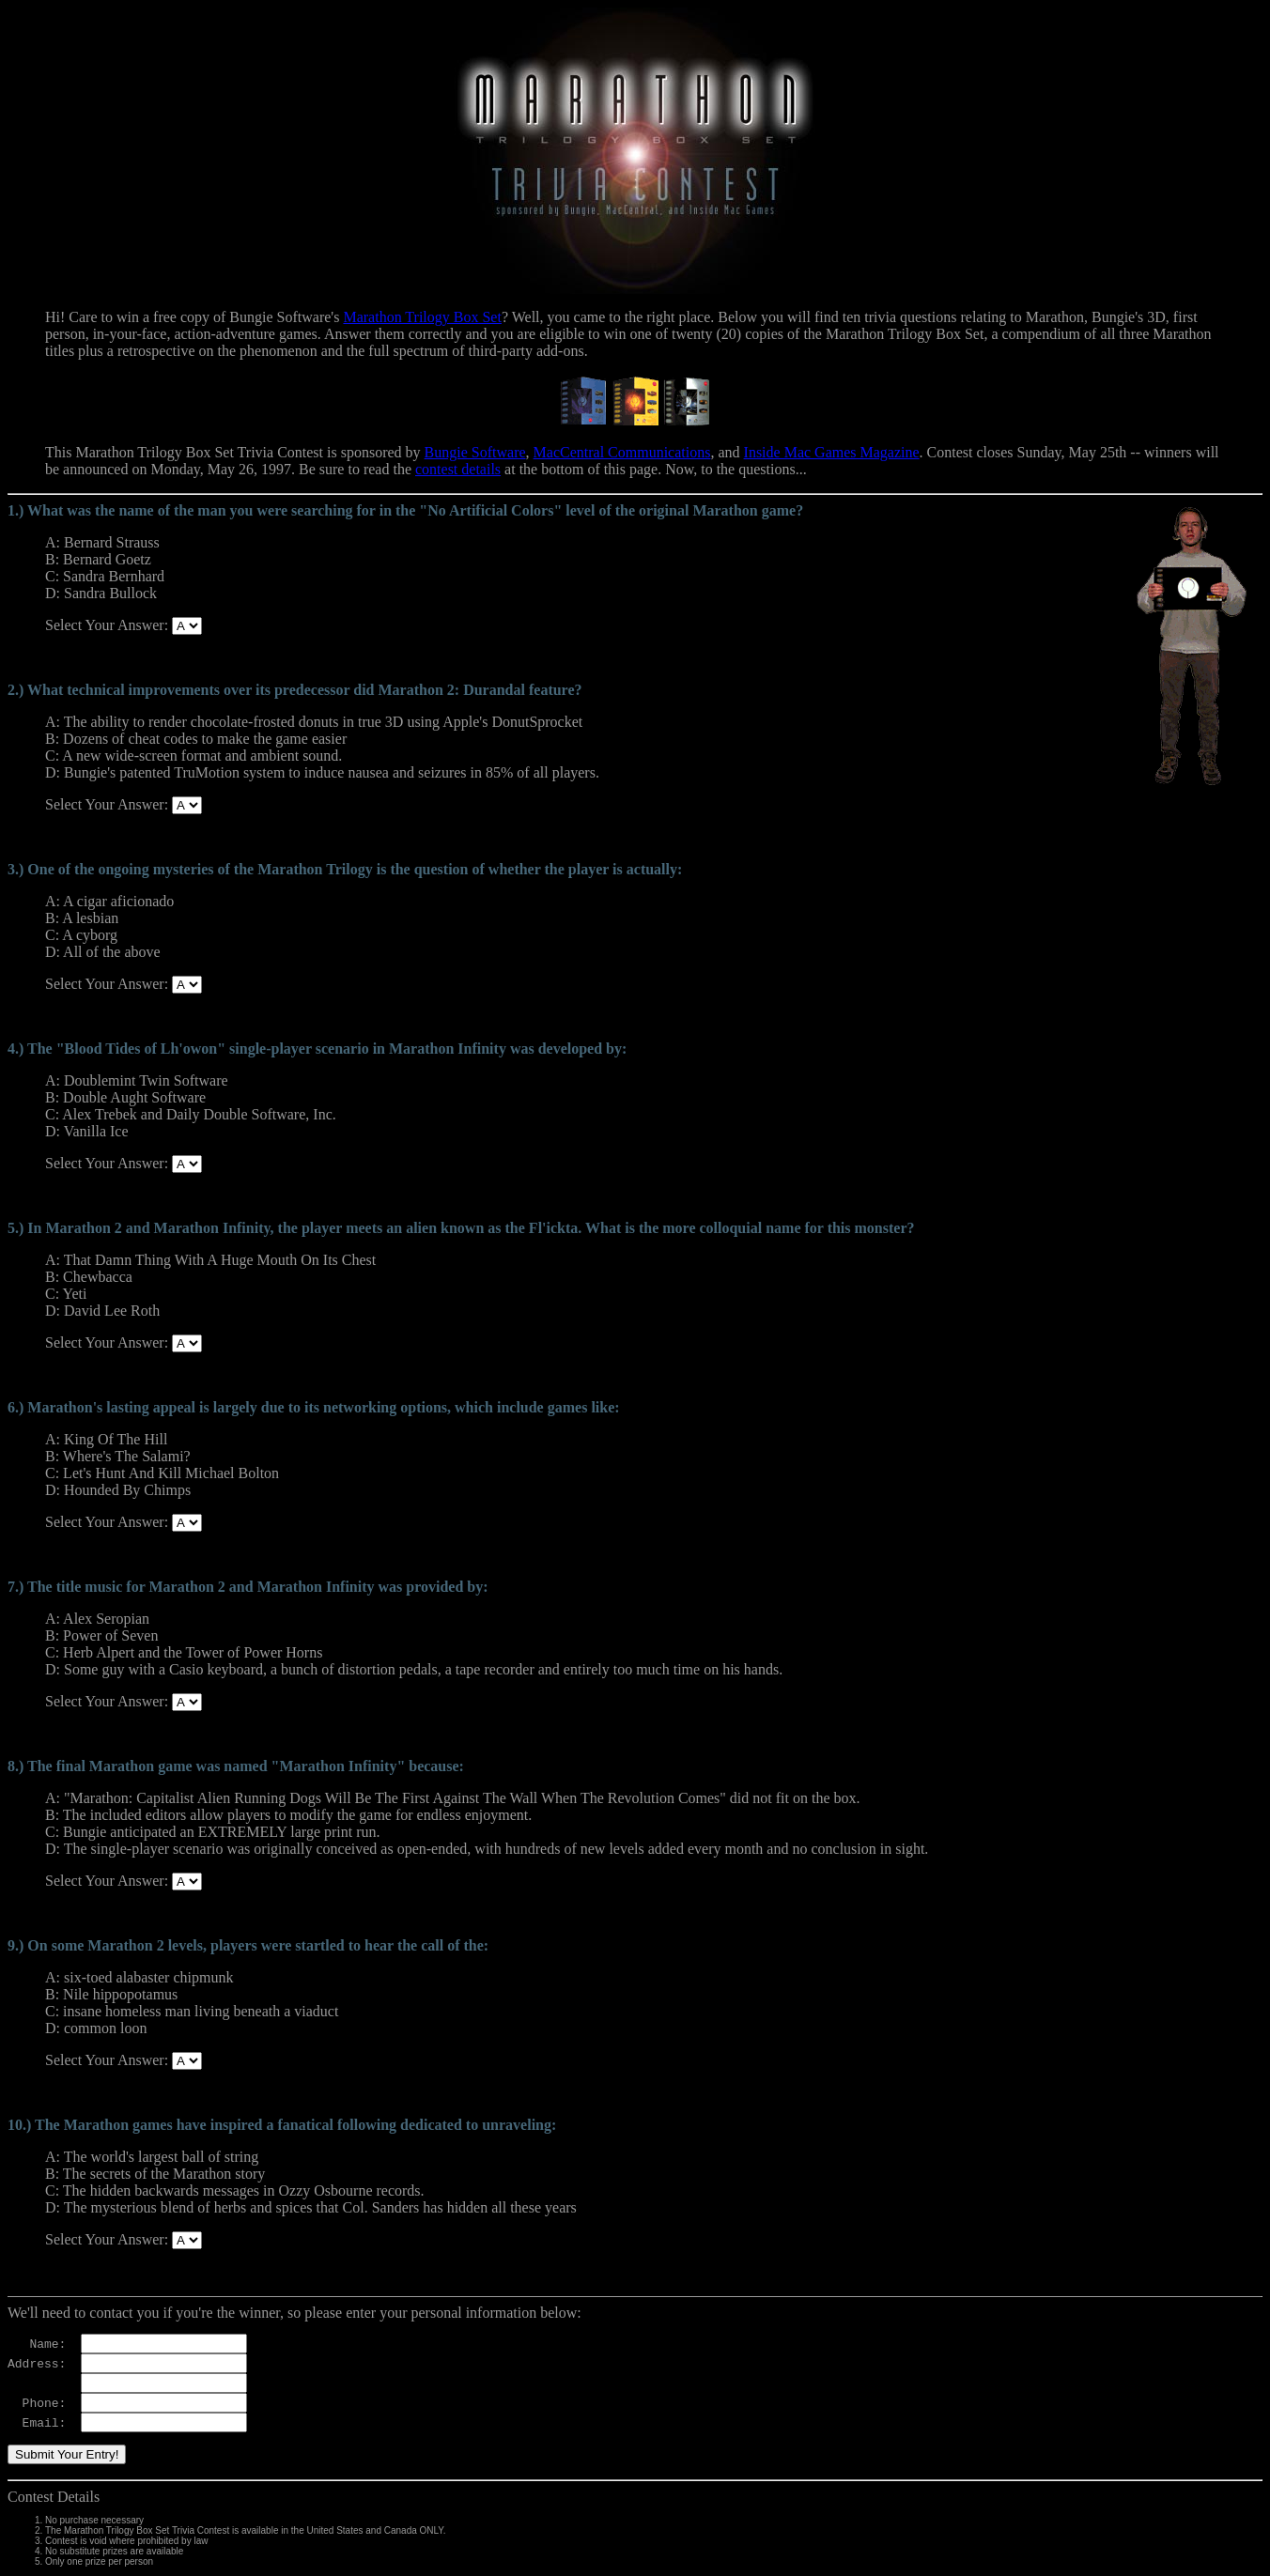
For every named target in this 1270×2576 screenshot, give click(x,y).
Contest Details (54, 2497)
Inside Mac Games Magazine (832, 452)
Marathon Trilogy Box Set (422, 317)
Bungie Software (475, 452)
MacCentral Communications (622, 452)
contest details (458, 469)
